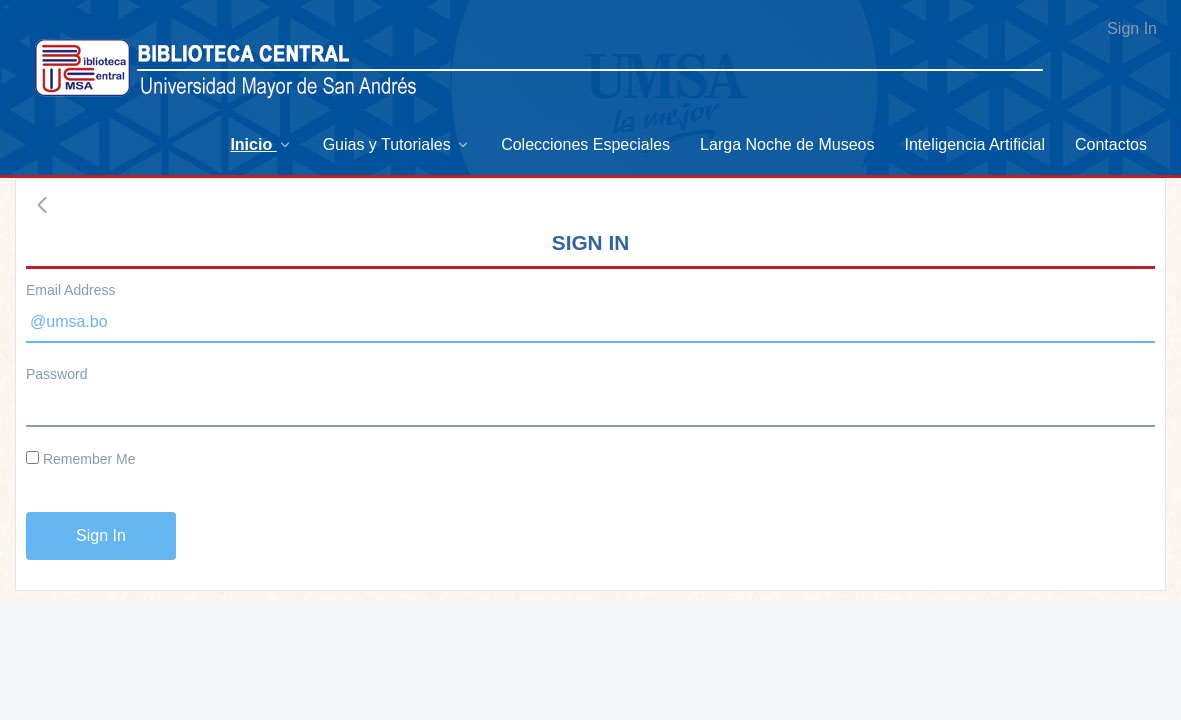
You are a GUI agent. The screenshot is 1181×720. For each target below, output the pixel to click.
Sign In (1132, 28)
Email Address (70, 290)
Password (56, 374)
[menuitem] (261, 144)
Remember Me (80, 459)
